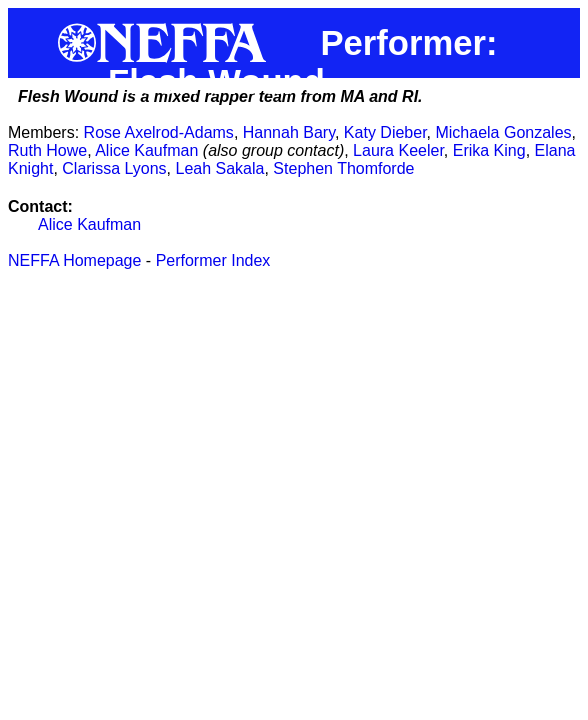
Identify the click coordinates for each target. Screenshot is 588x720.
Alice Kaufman (146, 150)
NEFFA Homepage (74, 260)
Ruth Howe (47, 150)
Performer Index (213, 260)
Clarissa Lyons (114, 168)
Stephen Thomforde (343, 168)
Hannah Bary (289, 132)
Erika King (489, 150)
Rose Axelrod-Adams (159, 132)
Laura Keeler (398, 150)
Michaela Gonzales (503, 132)
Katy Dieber (385, 132)
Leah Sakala (220, 168)
